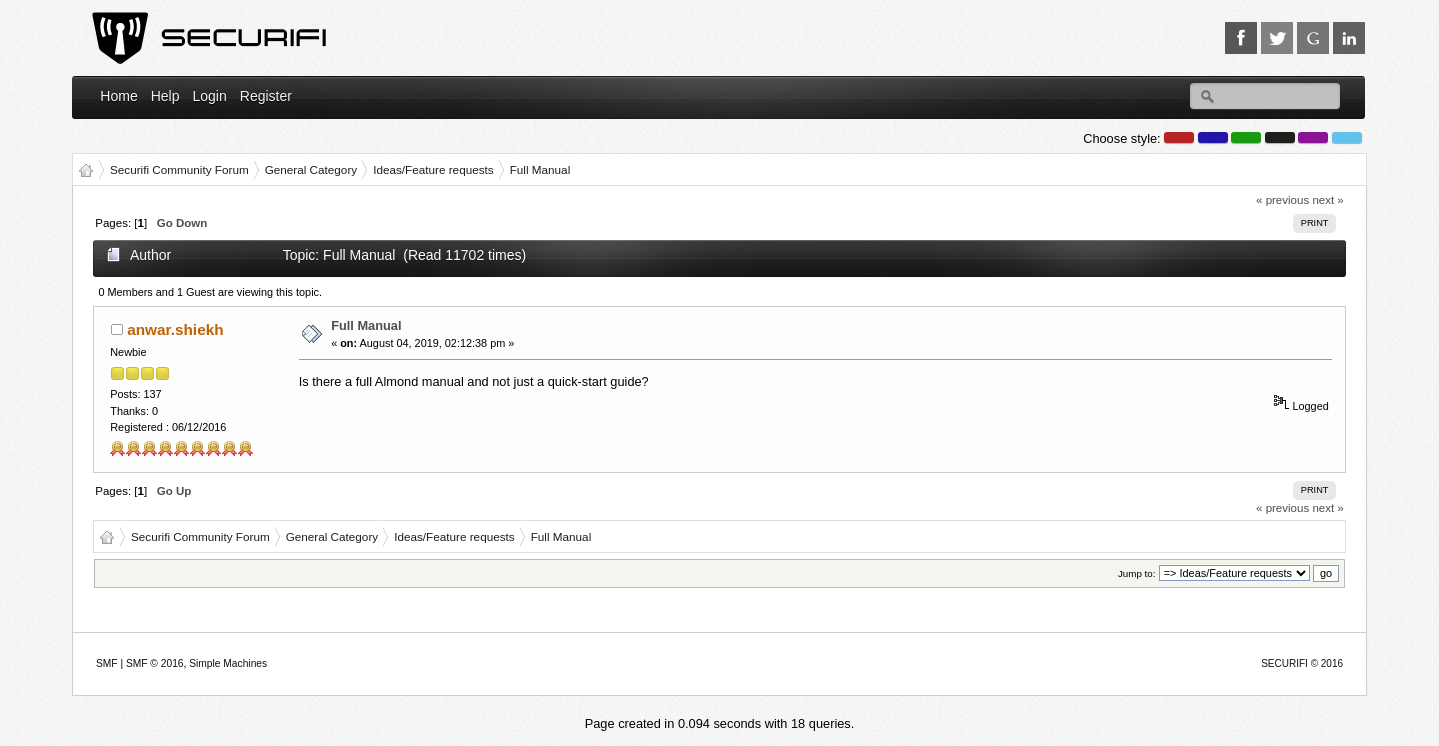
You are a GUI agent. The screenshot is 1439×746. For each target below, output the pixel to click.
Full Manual (366, 325)
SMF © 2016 (155, 663)
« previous (1282, 200)
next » (1327, 200)
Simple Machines (228, 663)
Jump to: (1137, 573)
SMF (107, 663)
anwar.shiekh (175, 329)
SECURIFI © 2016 (1302, 663)
